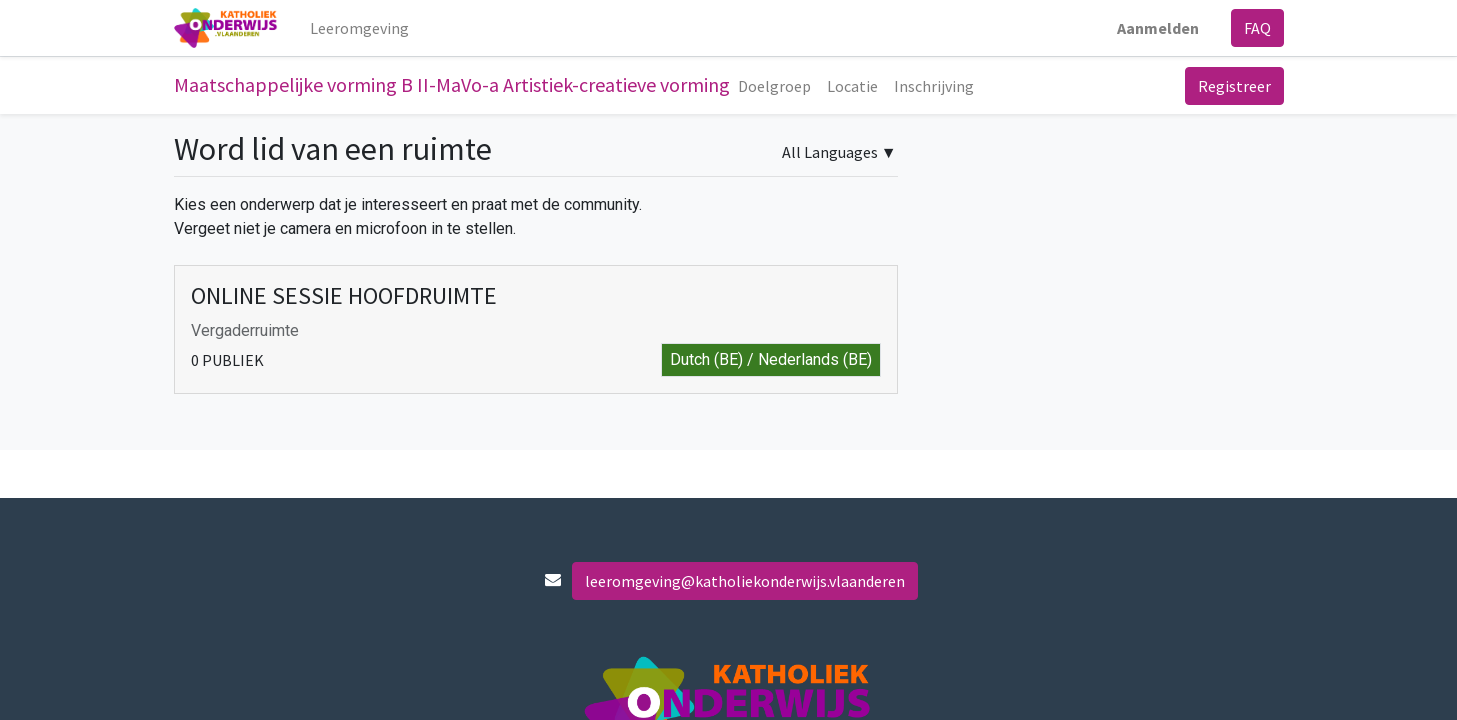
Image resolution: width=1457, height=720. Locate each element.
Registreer (1234, 86)
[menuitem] (359, 28)
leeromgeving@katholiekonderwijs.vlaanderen (745, 581)
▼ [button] (839, 152)
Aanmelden (1158, 28)
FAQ (1257, 28)
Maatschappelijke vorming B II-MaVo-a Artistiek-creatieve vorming (452, 84)
